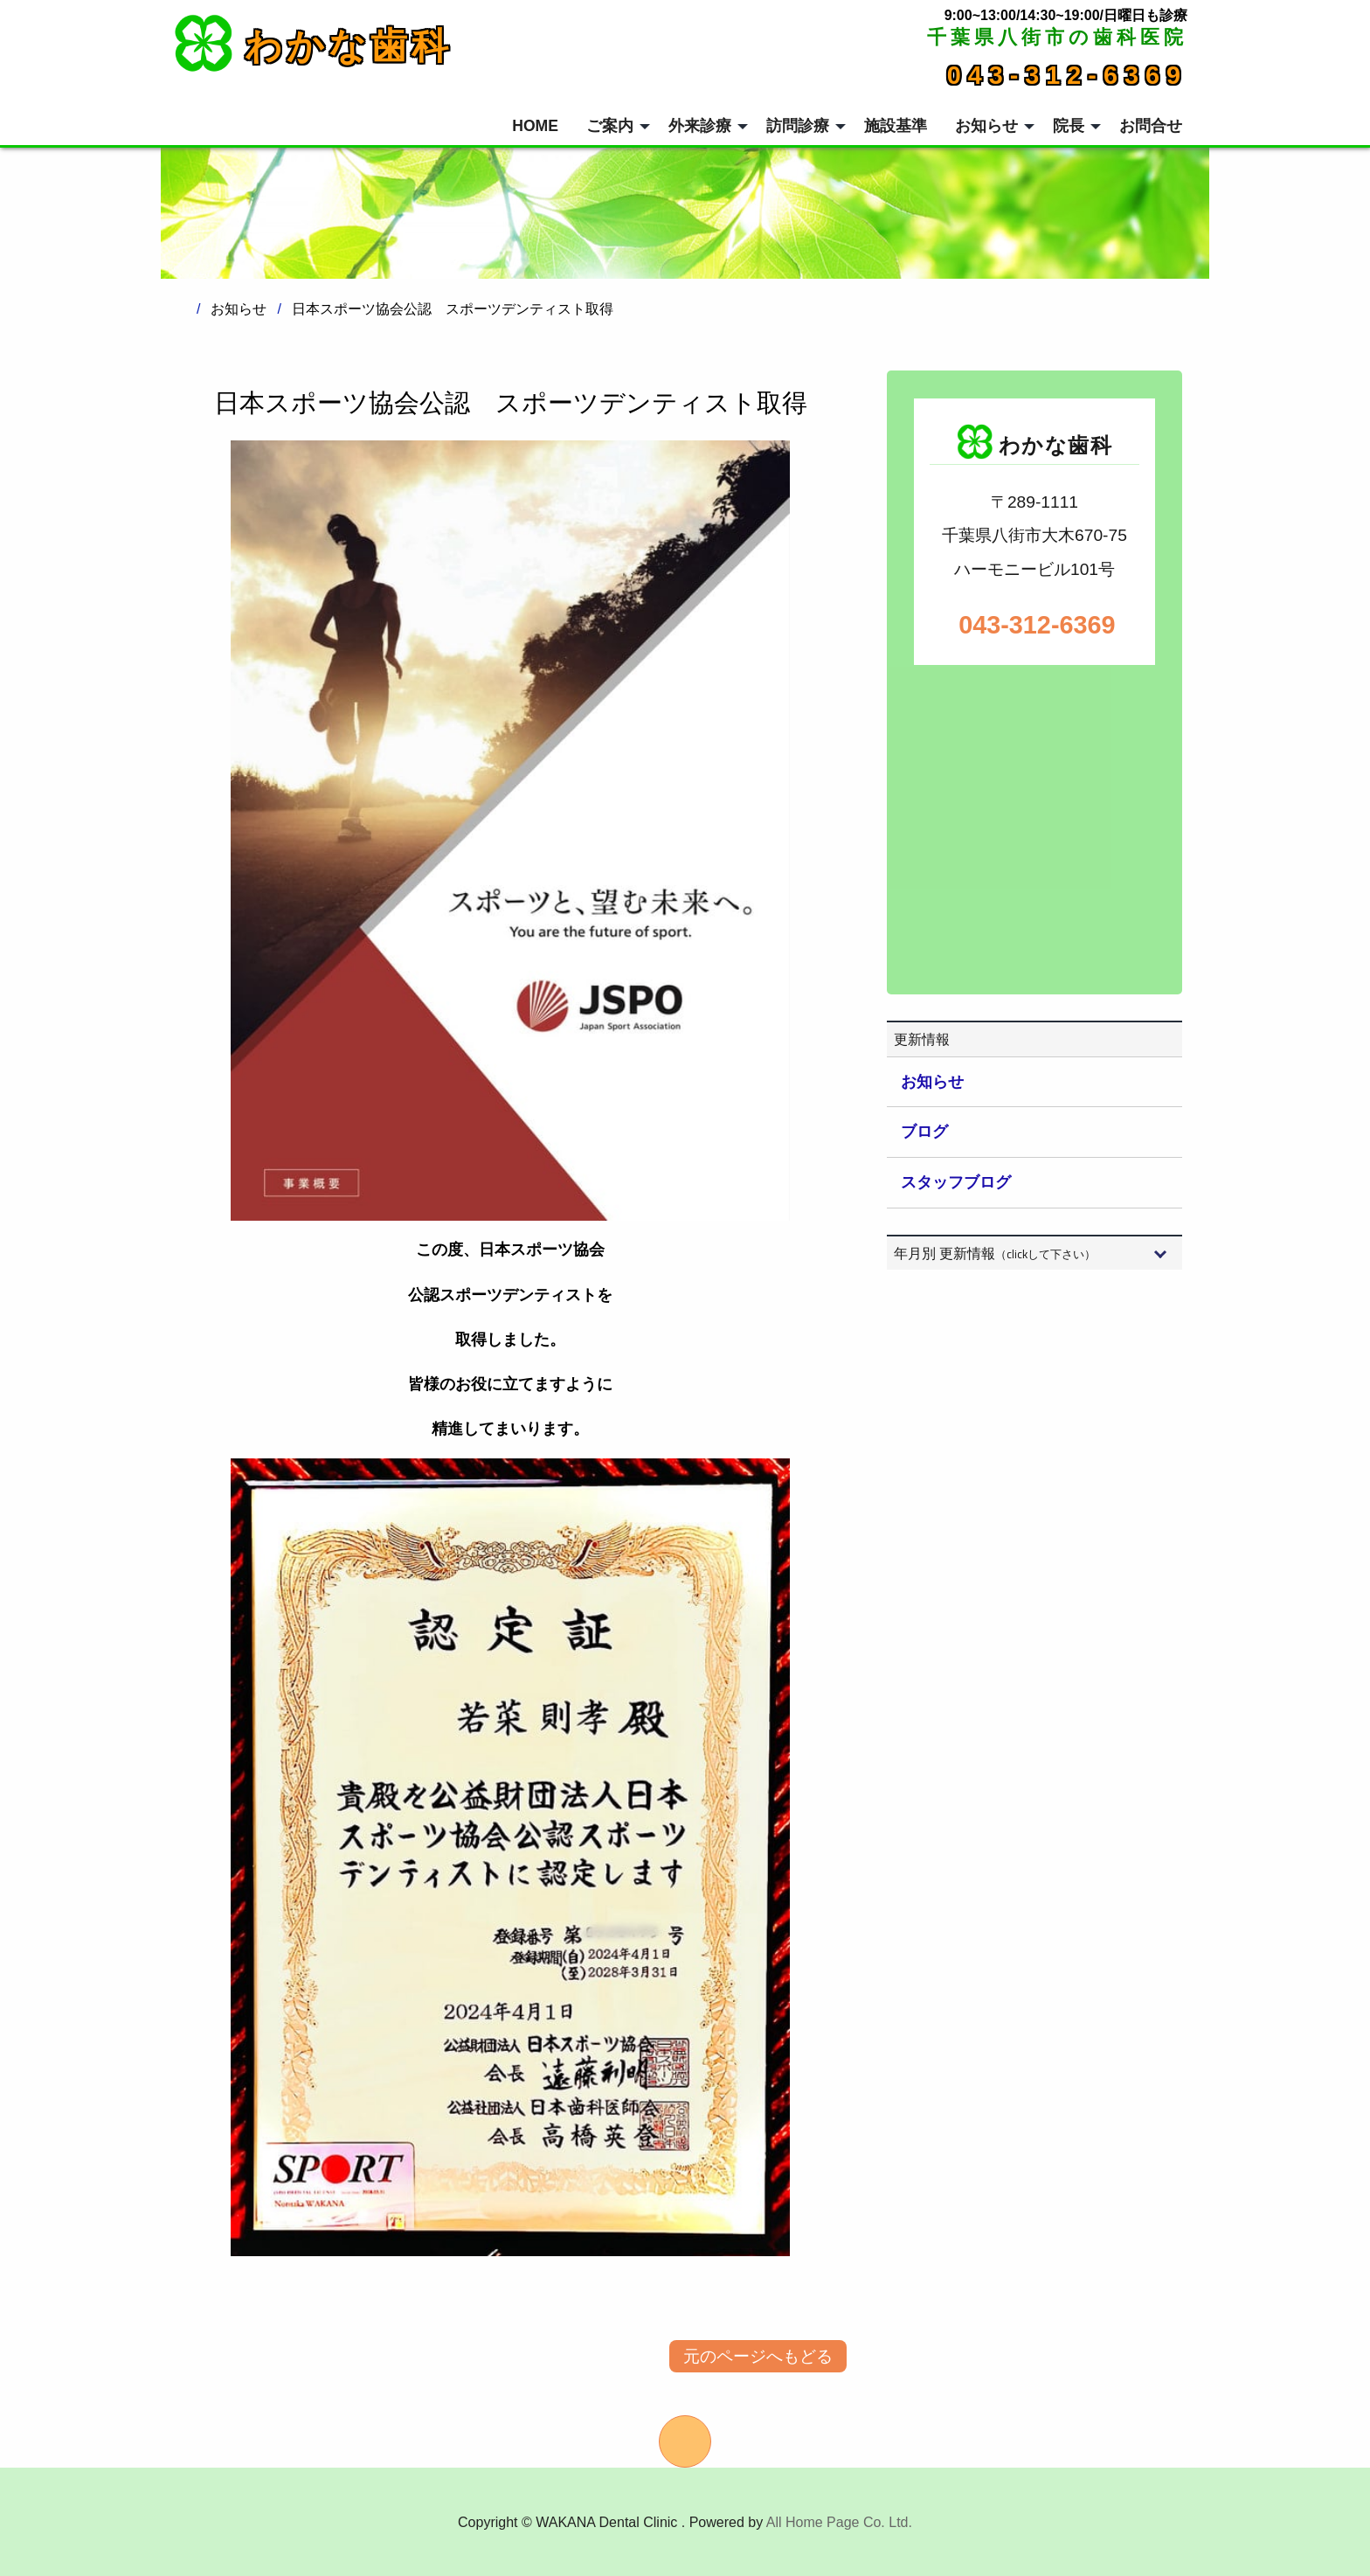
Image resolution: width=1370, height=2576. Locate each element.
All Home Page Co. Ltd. (839, 2522)
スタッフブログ (956, 1182)
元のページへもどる (758, 2356)
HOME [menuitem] (535, 126)
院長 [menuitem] (1068, 126)
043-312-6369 (1067, 75)
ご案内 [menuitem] (609, 126)
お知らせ (932, 1082)
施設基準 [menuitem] (895, 126)
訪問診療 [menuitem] (797, 126)
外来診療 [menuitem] (699, 126)
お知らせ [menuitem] (986, 126)
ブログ (924, 1131)
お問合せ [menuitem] (1150, 126)
